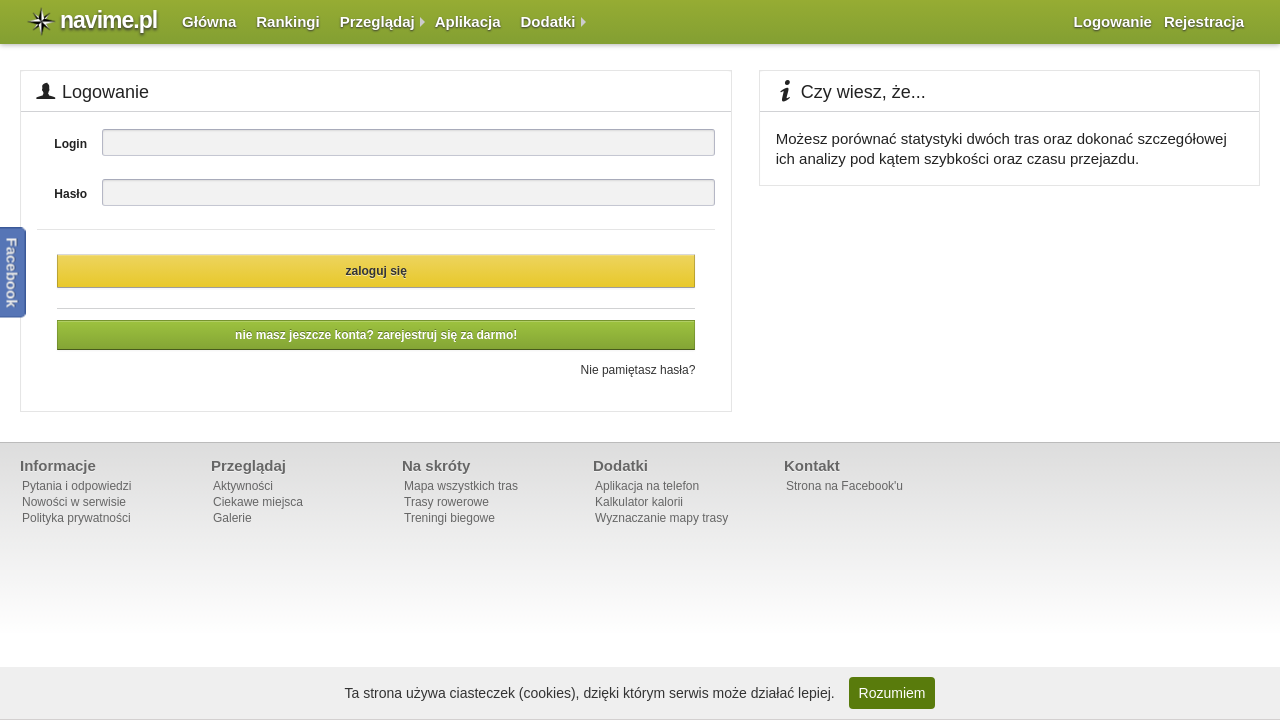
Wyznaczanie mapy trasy (661, 518)
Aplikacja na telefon (647, 486)
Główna (209, 21)
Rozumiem (892, 693)
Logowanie (1113, 21)
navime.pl (108, 20)
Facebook (12, 272)
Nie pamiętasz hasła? (638, 370)
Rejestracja (1204, 21)
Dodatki (548, 21)
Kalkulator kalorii (639, 502)
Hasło (70, 194)
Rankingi (287, 21)
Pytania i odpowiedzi (76, 486)
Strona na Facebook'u (844, 486)
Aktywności (243, 486)
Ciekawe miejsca (258, 502)
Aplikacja (468, 21)
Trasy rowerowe (446, 502)
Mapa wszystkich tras (461, 486)
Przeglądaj (377, 21)
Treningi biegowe (449, 518)
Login (70, 144)
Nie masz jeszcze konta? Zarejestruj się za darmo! (376, 335)
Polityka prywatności (76, 518)
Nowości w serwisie (74, 502)
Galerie (232, 518)
